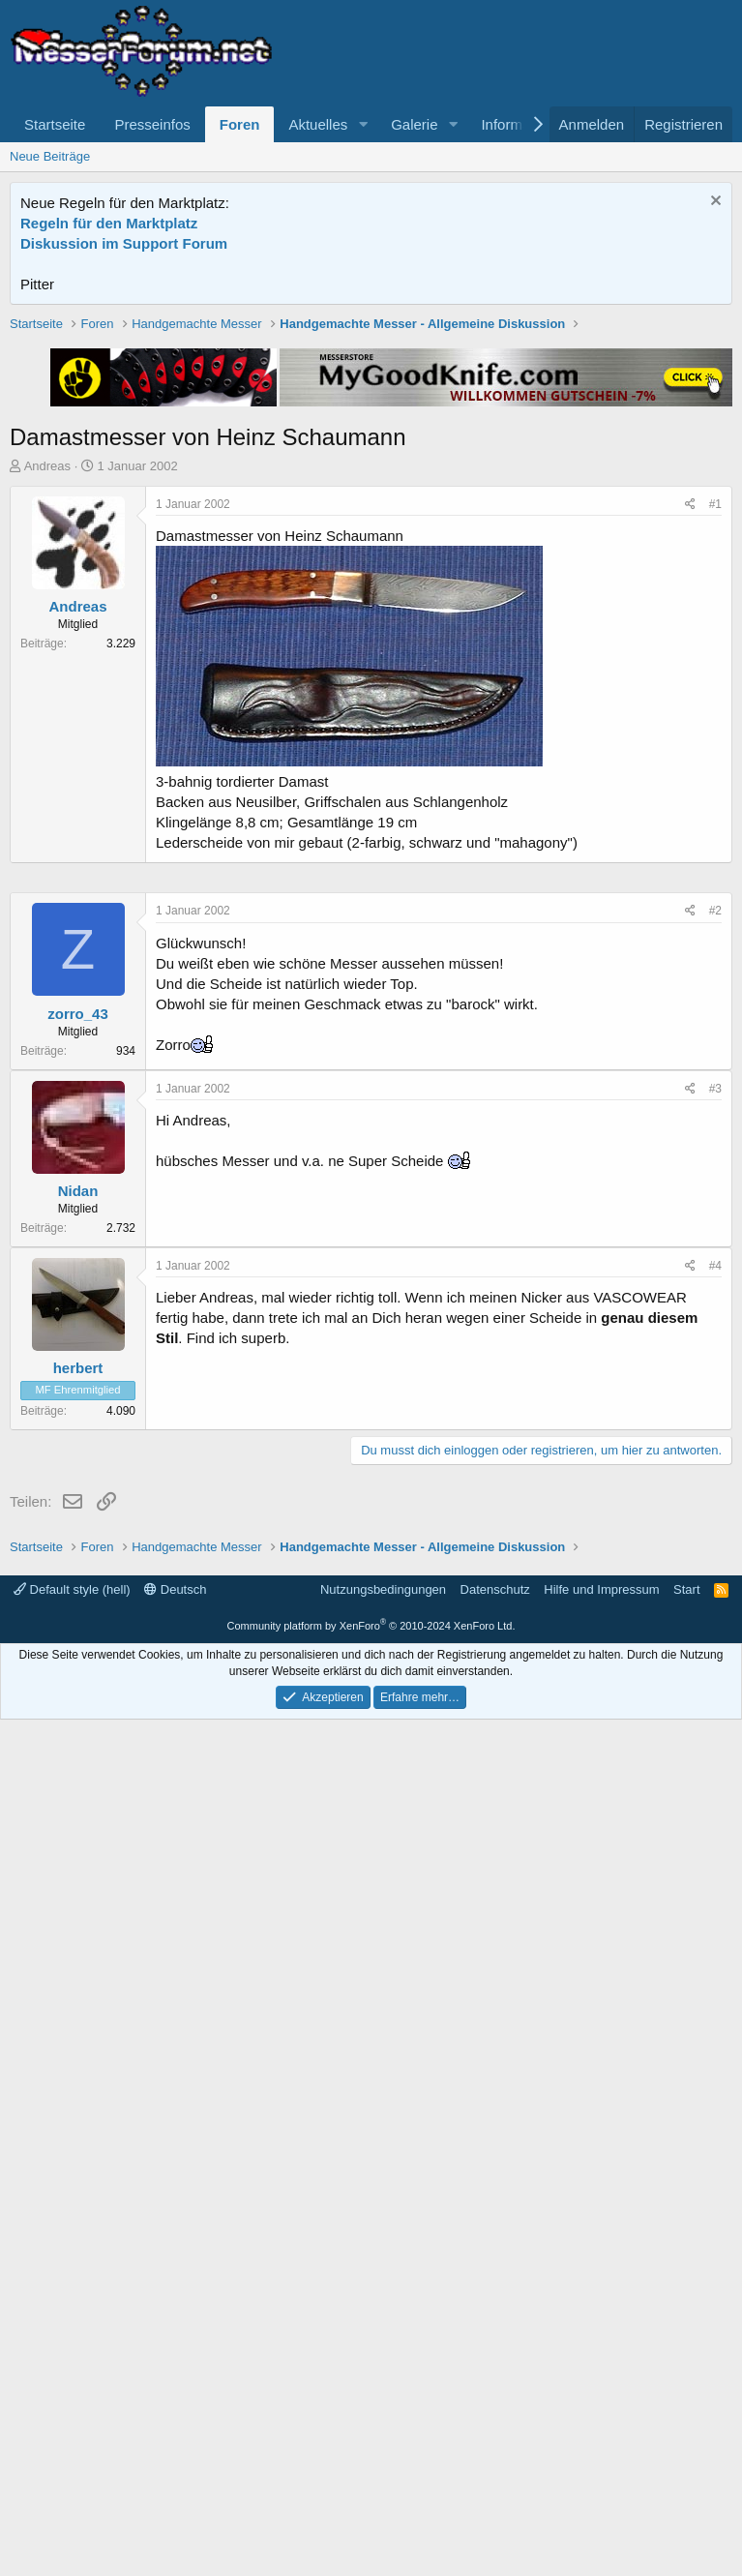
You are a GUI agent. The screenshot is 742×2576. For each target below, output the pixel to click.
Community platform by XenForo (371, 2482)
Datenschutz (495, 2446)
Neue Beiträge (50, 156)
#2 (715, 1491)
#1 (715, 780)
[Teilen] (690, 780)
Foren (240, 124)
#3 (715, 1669)
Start (686, 2446)
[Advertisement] (371, 450)
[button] (362, 124)
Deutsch (175, 2446)
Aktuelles (317, 124)
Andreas (47, 741)
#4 (715, 1846)
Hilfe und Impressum (601, 2446)
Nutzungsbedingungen (383, 2446)
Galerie (414, 124)
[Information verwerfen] (713, 203)
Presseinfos (152, 124)
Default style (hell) (72, 2446)
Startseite (54, 124)
